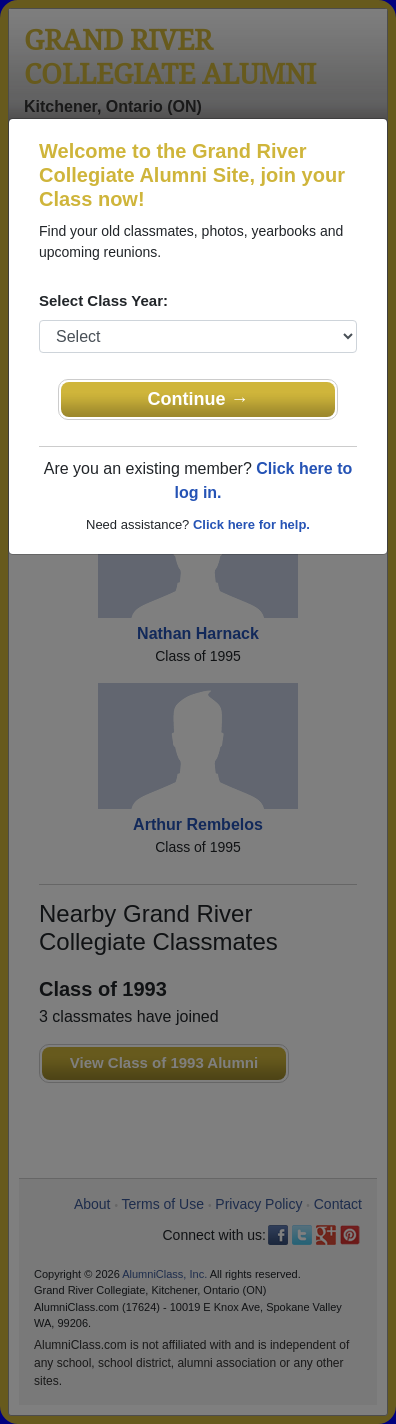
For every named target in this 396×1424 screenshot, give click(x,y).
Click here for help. (251, 524)
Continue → (198, 399)
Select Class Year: (103, 300)
